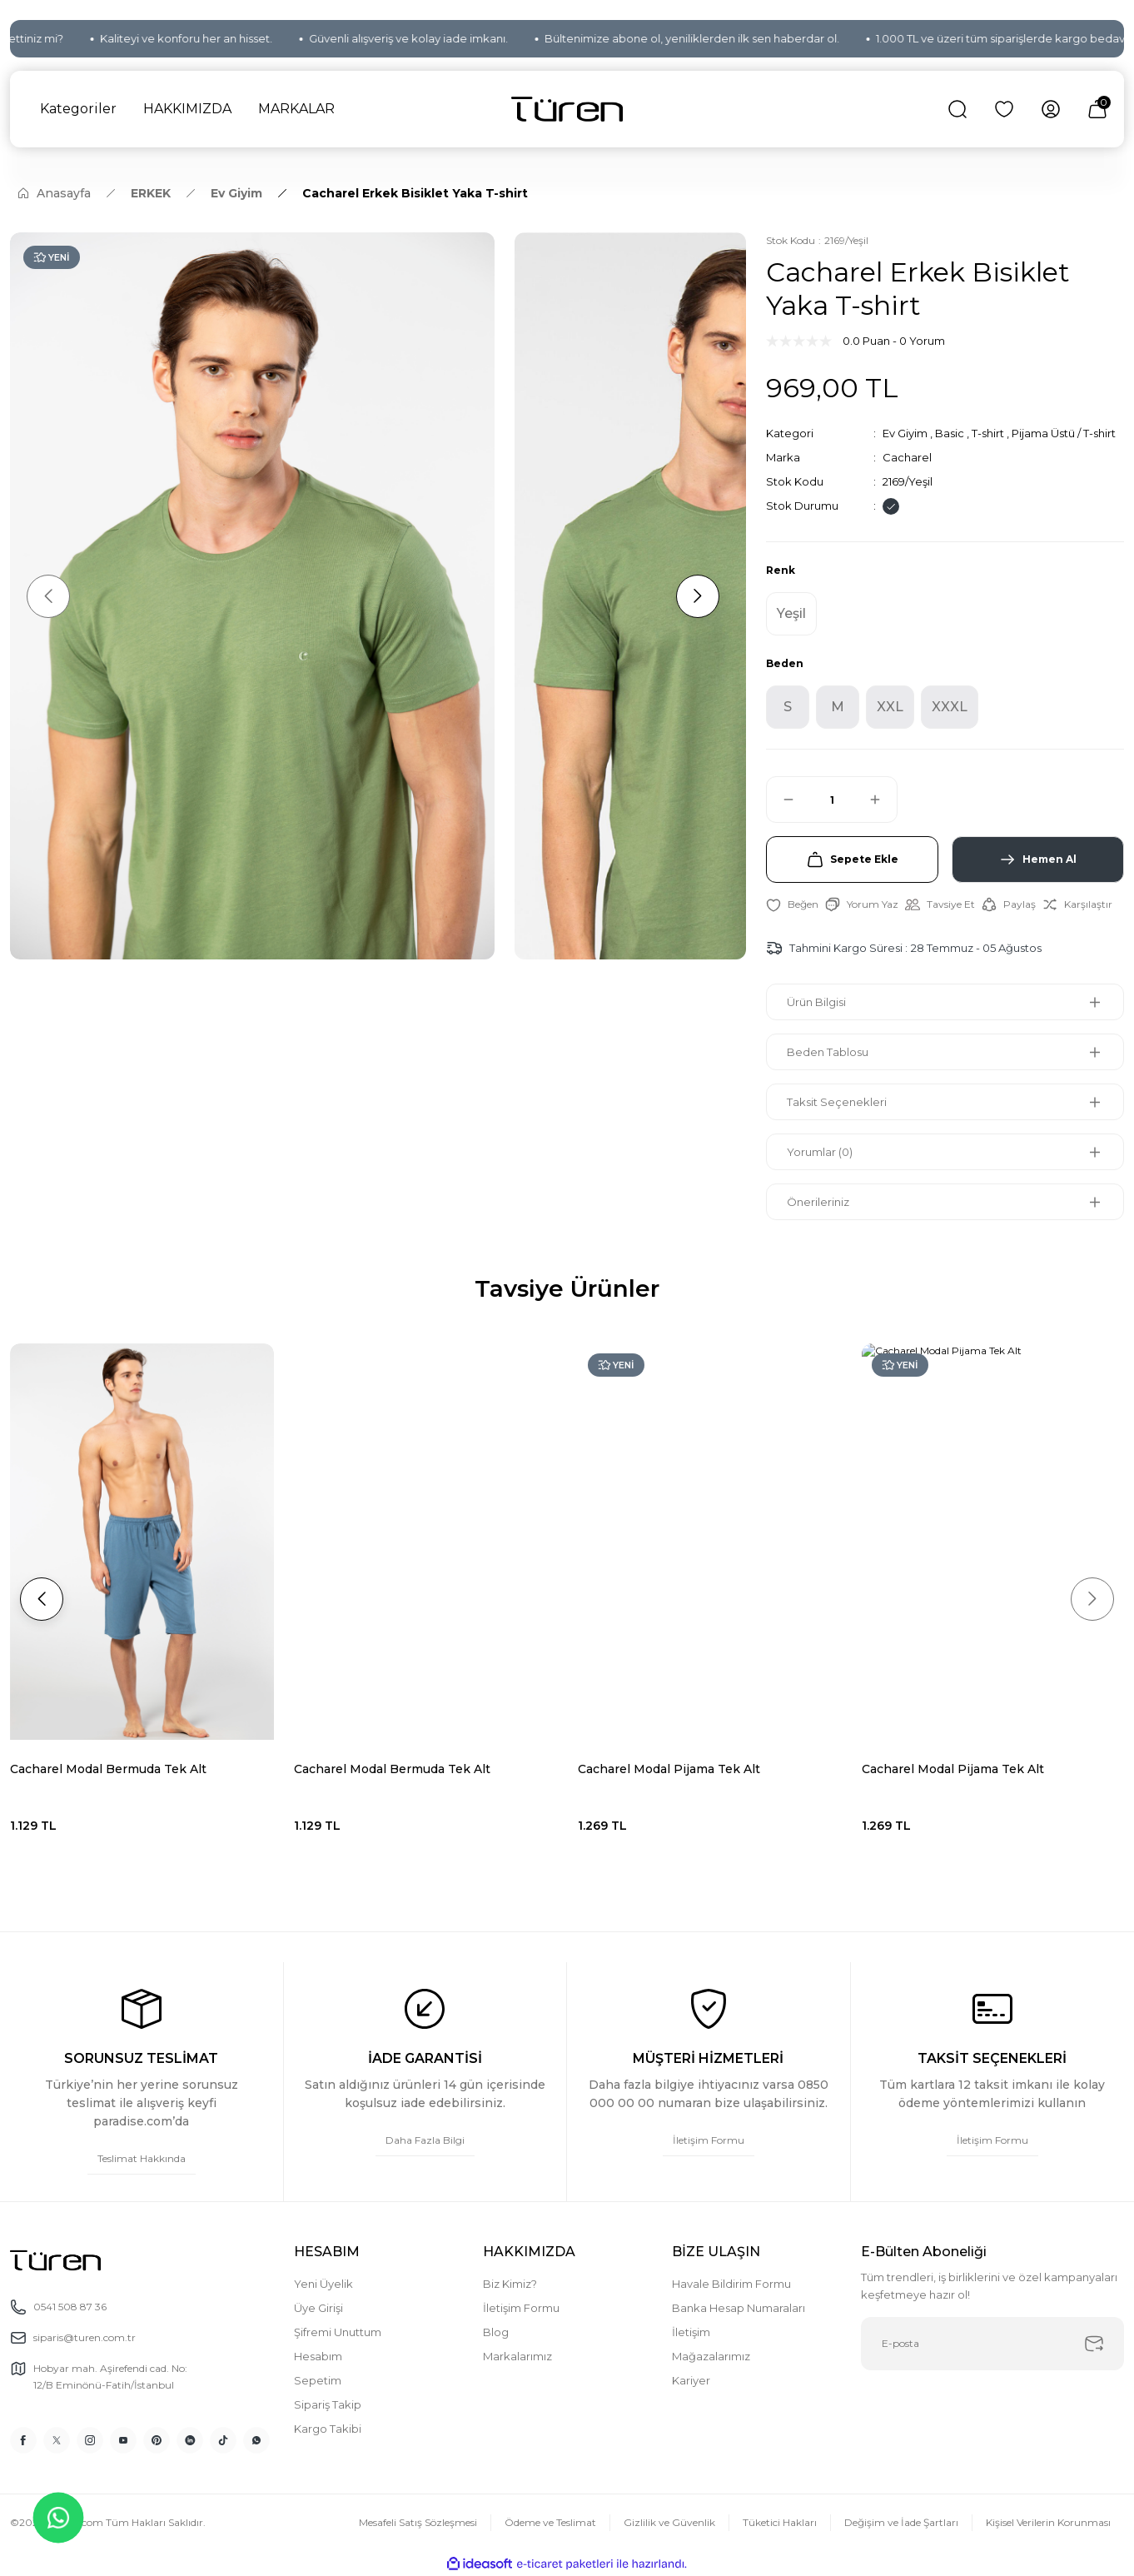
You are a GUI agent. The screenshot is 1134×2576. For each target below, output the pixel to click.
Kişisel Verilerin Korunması (1048, 2522)
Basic (949, 433)
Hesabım (318, 2356)
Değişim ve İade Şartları (901, 2522)
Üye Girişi (318, 2307)
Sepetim (317, 2380)
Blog (496, 2332)
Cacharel (907, 457)
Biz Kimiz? (510, 2283)
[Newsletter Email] (993, 2343)
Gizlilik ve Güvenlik (669, 2522)
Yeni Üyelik (323, 2283)
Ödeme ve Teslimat (550, 2522)
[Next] (697, 596)
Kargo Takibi (327, 2428)
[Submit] (1094, 2343)
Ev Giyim (905, 433)
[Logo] (567, 109)
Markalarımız (517, 2356)
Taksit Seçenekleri (837, 1102)
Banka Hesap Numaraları (738, 2307)
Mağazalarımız (711, 2356)
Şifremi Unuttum (337, 2332)
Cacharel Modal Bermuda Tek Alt (108, 1768)
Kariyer (691, 2380)
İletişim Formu (521, 2307)
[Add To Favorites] (792, 904)
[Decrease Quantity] (781, 799)
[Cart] (1097, 109)
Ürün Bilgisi (816, 1002)
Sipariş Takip (327, 2404)
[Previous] (48, 596)
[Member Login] (1051, 109)
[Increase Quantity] (883, 799)
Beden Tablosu (827, 1052)
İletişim (691, 2332)
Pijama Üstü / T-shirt (1064, 433)
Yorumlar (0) (820, 1151)
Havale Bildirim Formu (731, 2283)
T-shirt (988, 433)
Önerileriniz (818, 1201)
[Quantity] (832, 799)
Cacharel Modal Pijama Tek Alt (385, 1768)
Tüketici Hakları (780, 2522)
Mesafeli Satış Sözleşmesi (418, 2522)
